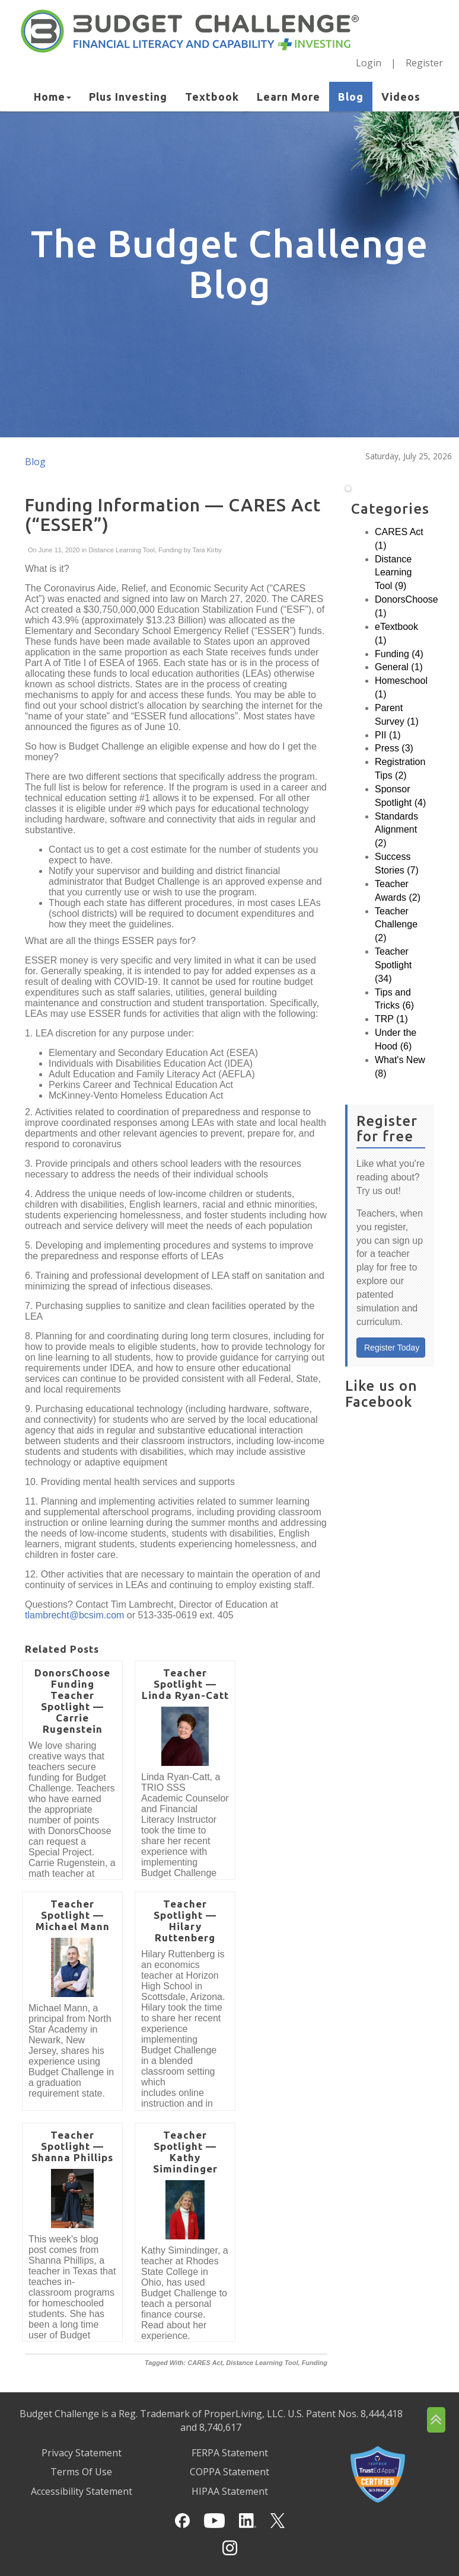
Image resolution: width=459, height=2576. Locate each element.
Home (52, 97)
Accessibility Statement (81, 2491)
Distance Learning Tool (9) (393, 572)
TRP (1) (391, 1019)
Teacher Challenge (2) (396, 924)
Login (368, 62)
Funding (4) (399, 654)
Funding (170, 549)
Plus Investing (128, 97)
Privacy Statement (82, 2452)
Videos (400, 97)
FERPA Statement (230, 2452)
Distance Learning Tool (121, 549)
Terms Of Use (81, 2471)
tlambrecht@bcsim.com (74, 1615)
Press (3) (394, 748)
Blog (351, 97)
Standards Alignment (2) (396, 830)
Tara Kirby (205, 549)
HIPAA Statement (230, 2491)
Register (424, 62)
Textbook (212, 97)
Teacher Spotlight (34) (393, 965)
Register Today (391, 1347)
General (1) (399, 667)
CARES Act (204, 2362)
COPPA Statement (229, 2471)
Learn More (288, 97)
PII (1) (388, 735)
